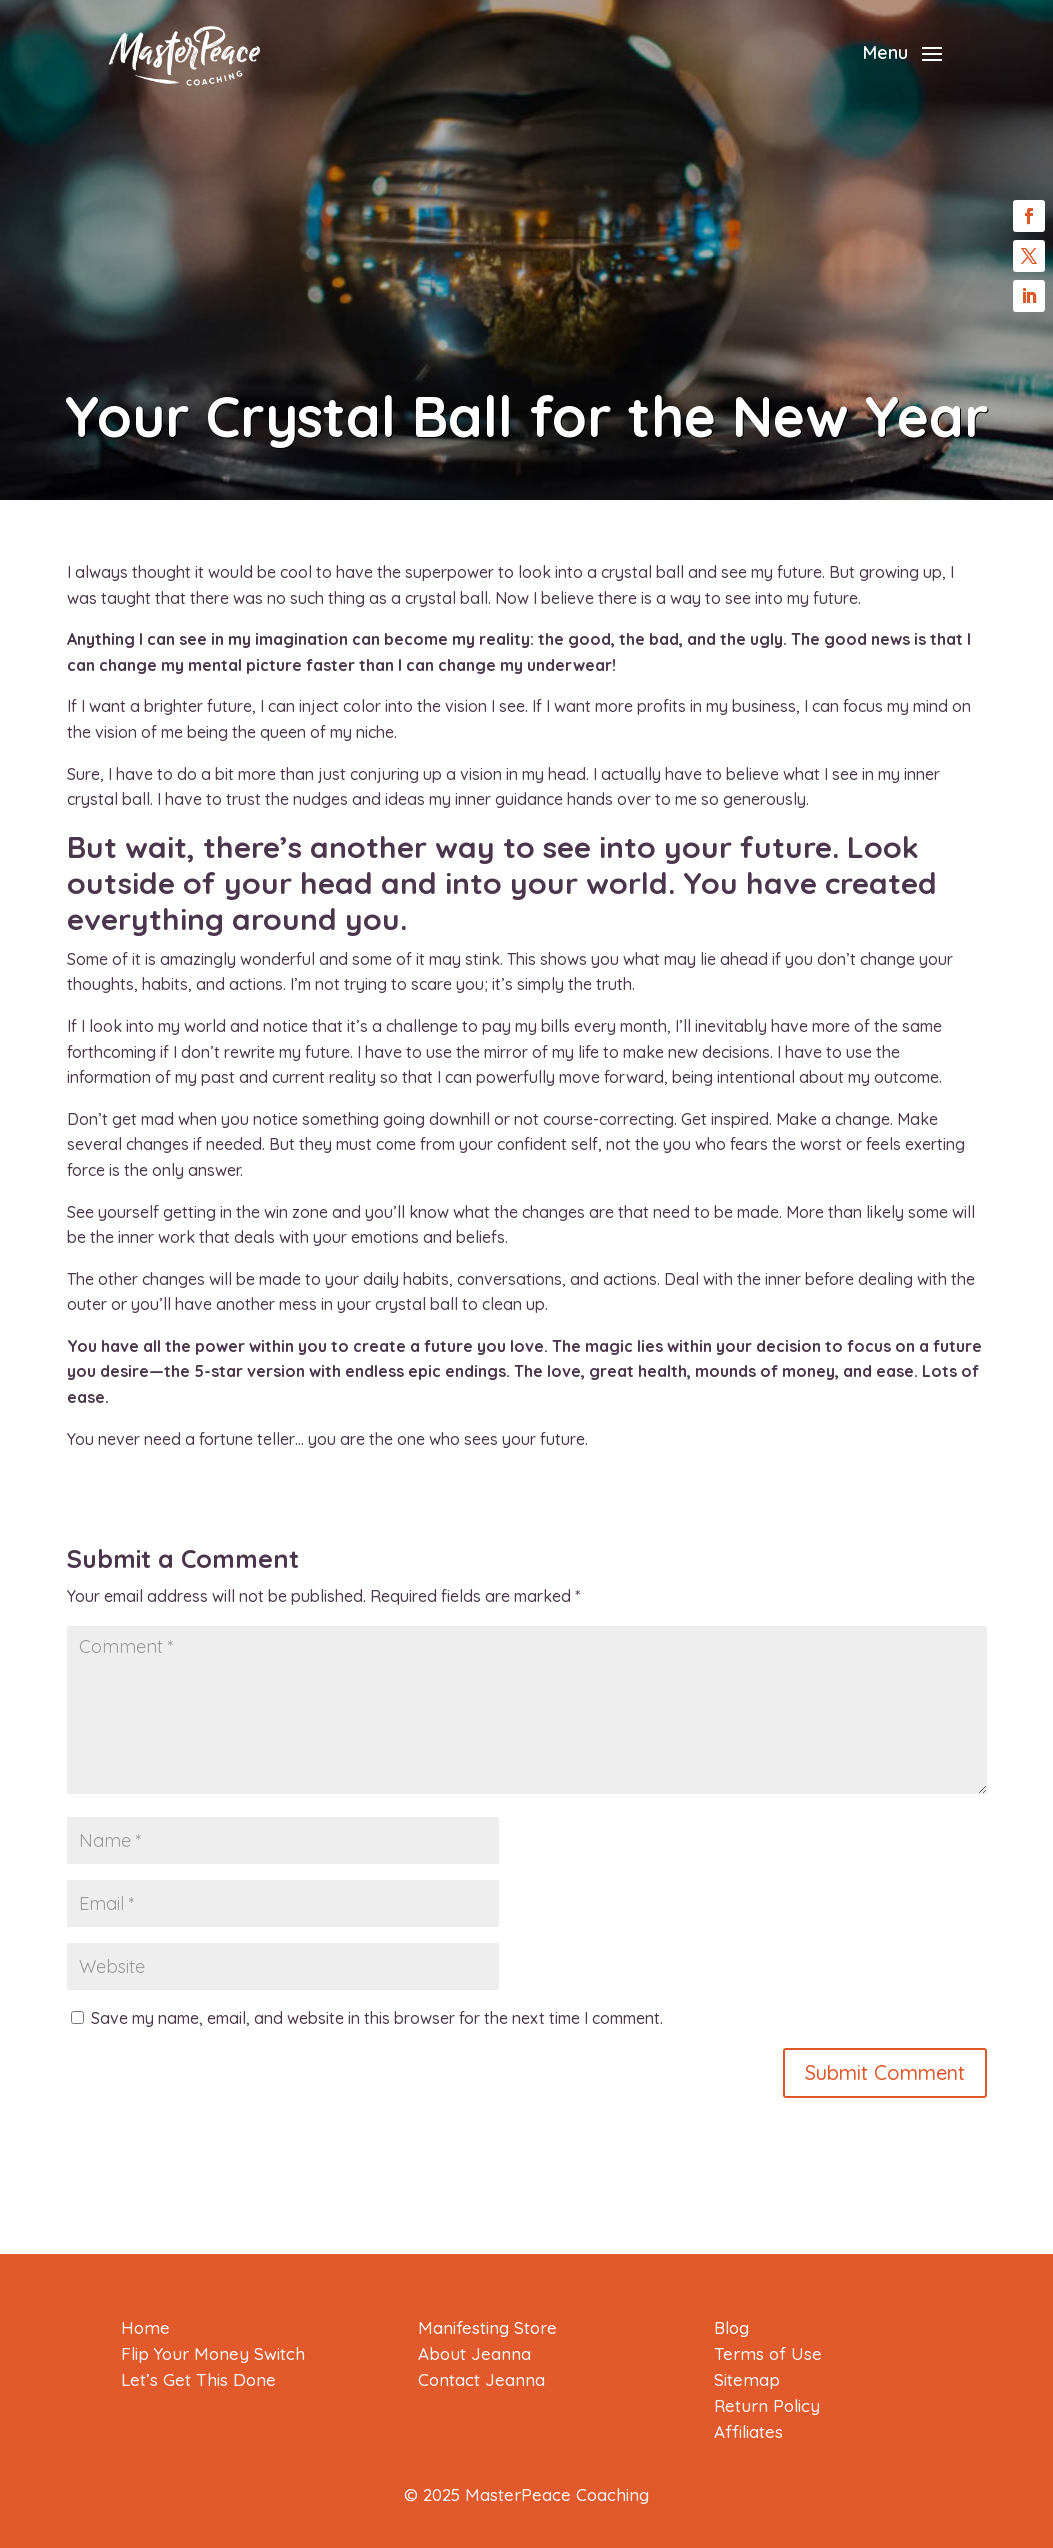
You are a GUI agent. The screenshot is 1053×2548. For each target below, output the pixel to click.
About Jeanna (474, 2353)
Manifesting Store (487, 2327)
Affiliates (748, 2431)
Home (145, 2327)
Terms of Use (768, 2353)
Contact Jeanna (481, 2379)
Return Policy (767, 2405)
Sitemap (747, 2379)
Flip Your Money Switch (213, 2353)
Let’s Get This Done (198, 2379)
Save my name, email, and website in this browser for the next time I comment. (377, 2018)
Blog (731, 2327)
